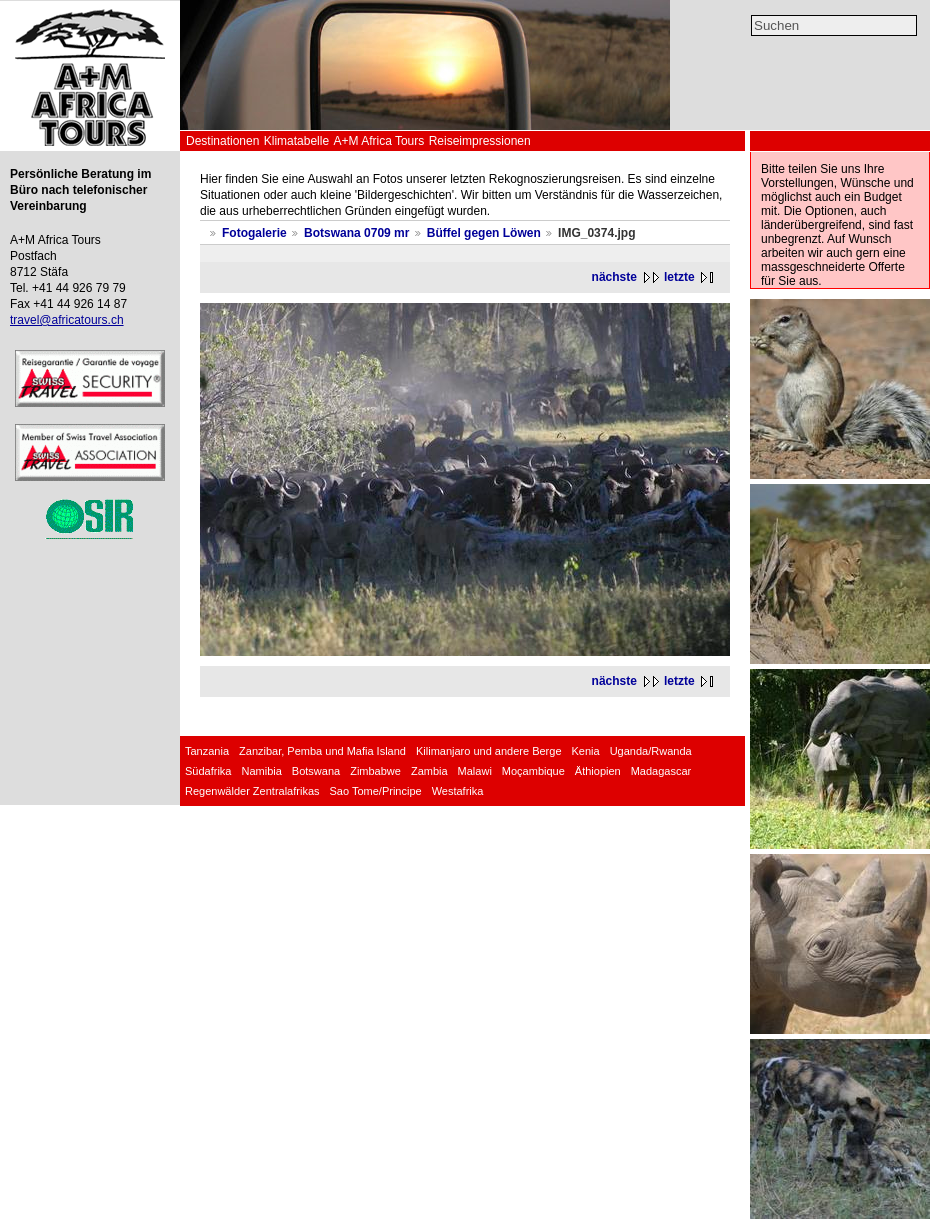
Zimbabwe (375, 771)
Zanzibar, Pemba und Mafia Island (322, 751)
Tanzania (207, 751)
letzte (679, 277)
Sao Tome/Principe (376, 791)
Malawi (475, 771)
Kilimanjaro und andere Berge (489, 751)
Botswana (316, 771)
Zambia (429, 771)
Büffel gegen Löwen (484, 233)
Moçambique (533, 771)
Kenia (586, 751)
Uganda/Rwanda (651, 751)
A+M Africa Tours (378, 141)
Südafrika (208, 771)
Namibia (261, 771)
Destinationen (222, 141)
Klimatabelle (296, 141)
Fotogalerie (254, 233)
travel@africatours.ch (67, 320)
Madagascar (661, 771)
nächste (614, 277)
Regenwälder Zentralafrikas (252, 791)
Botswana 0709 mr (356, 233)
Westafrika (458, 791)
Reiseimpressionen (480, 141)
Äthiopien (598, 771)
